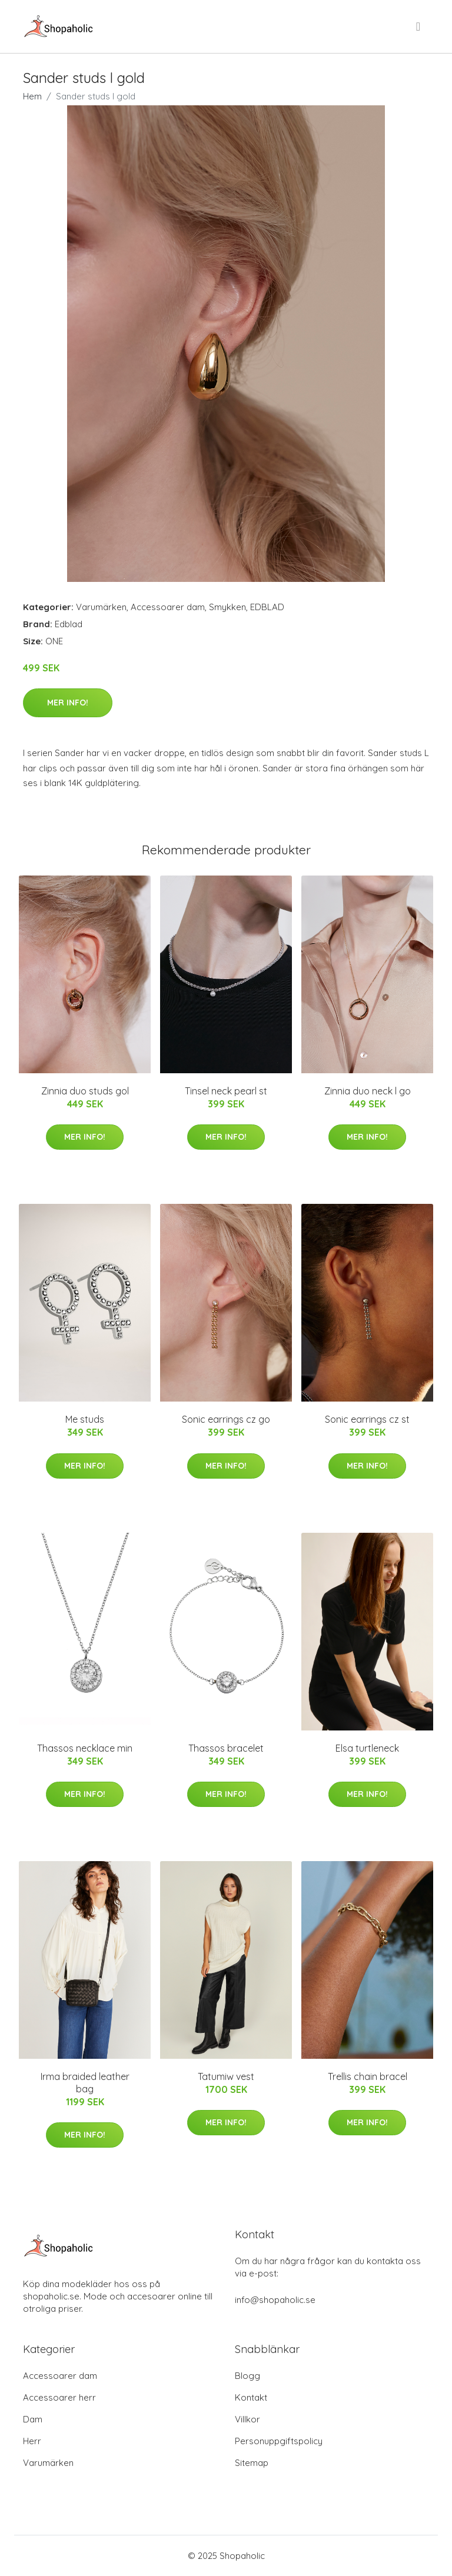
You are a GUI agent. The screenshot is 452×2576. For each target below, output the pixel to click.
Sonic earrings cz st (367, 1419)
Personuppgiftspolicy (279, 2441)
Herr (32, 2441)
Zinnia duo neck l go (367, 1091)
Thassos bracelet (226, 1748)
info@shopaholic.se (275, 2299)
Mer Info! (67, 702)
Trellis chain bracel (367, 2076)
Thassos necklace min (84, 1748)
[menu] (419, 26)
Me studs (84, 1419)
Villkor (247, 2419)
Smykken (227, 607)
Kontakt (251, 2397)
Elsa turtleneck (367, 1748)
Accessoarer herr (59, 2397)
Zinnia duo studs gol (85, 1091)
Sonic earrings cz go (226, 1419)
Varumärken (101, 607)
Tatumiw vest (226, 2076)
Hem (32, 96)
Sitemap (251, 2462)
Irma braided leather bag (85, 2083)
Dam (32, 2419)
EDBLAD (267, 607)
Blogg (247, 2375)
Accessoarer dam (168, 607)
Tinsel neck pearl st (226, 1091)
